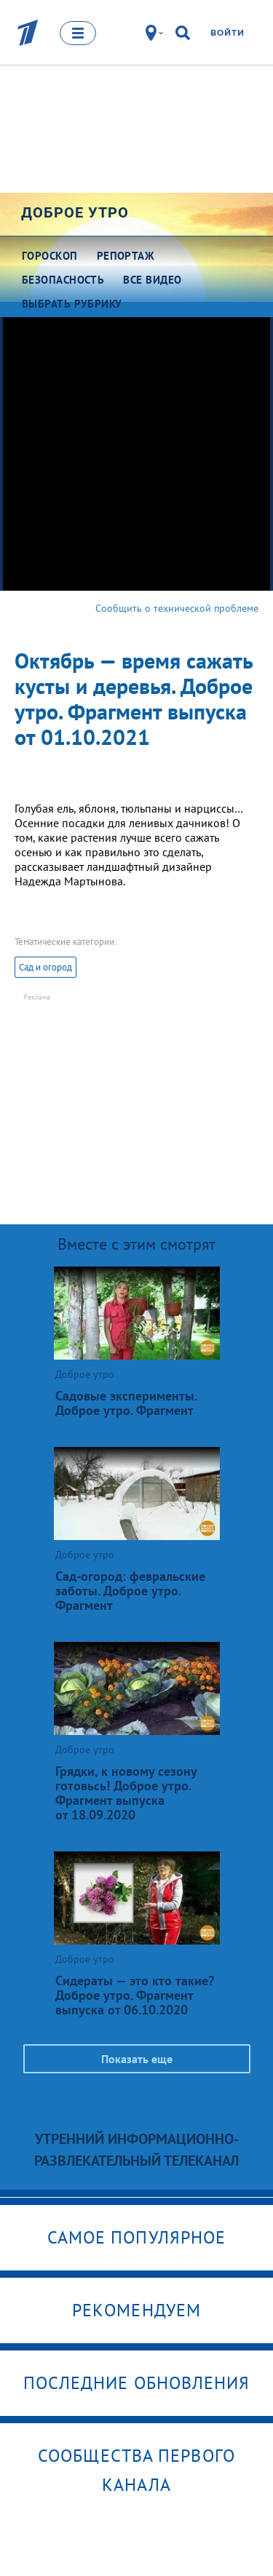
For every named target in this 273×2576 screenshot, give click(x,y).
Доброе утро (75, 212)
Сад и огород (45, 967)
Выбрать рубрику (72, 304)
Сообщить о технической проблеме (176, 608)
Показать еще (137, 2058)
